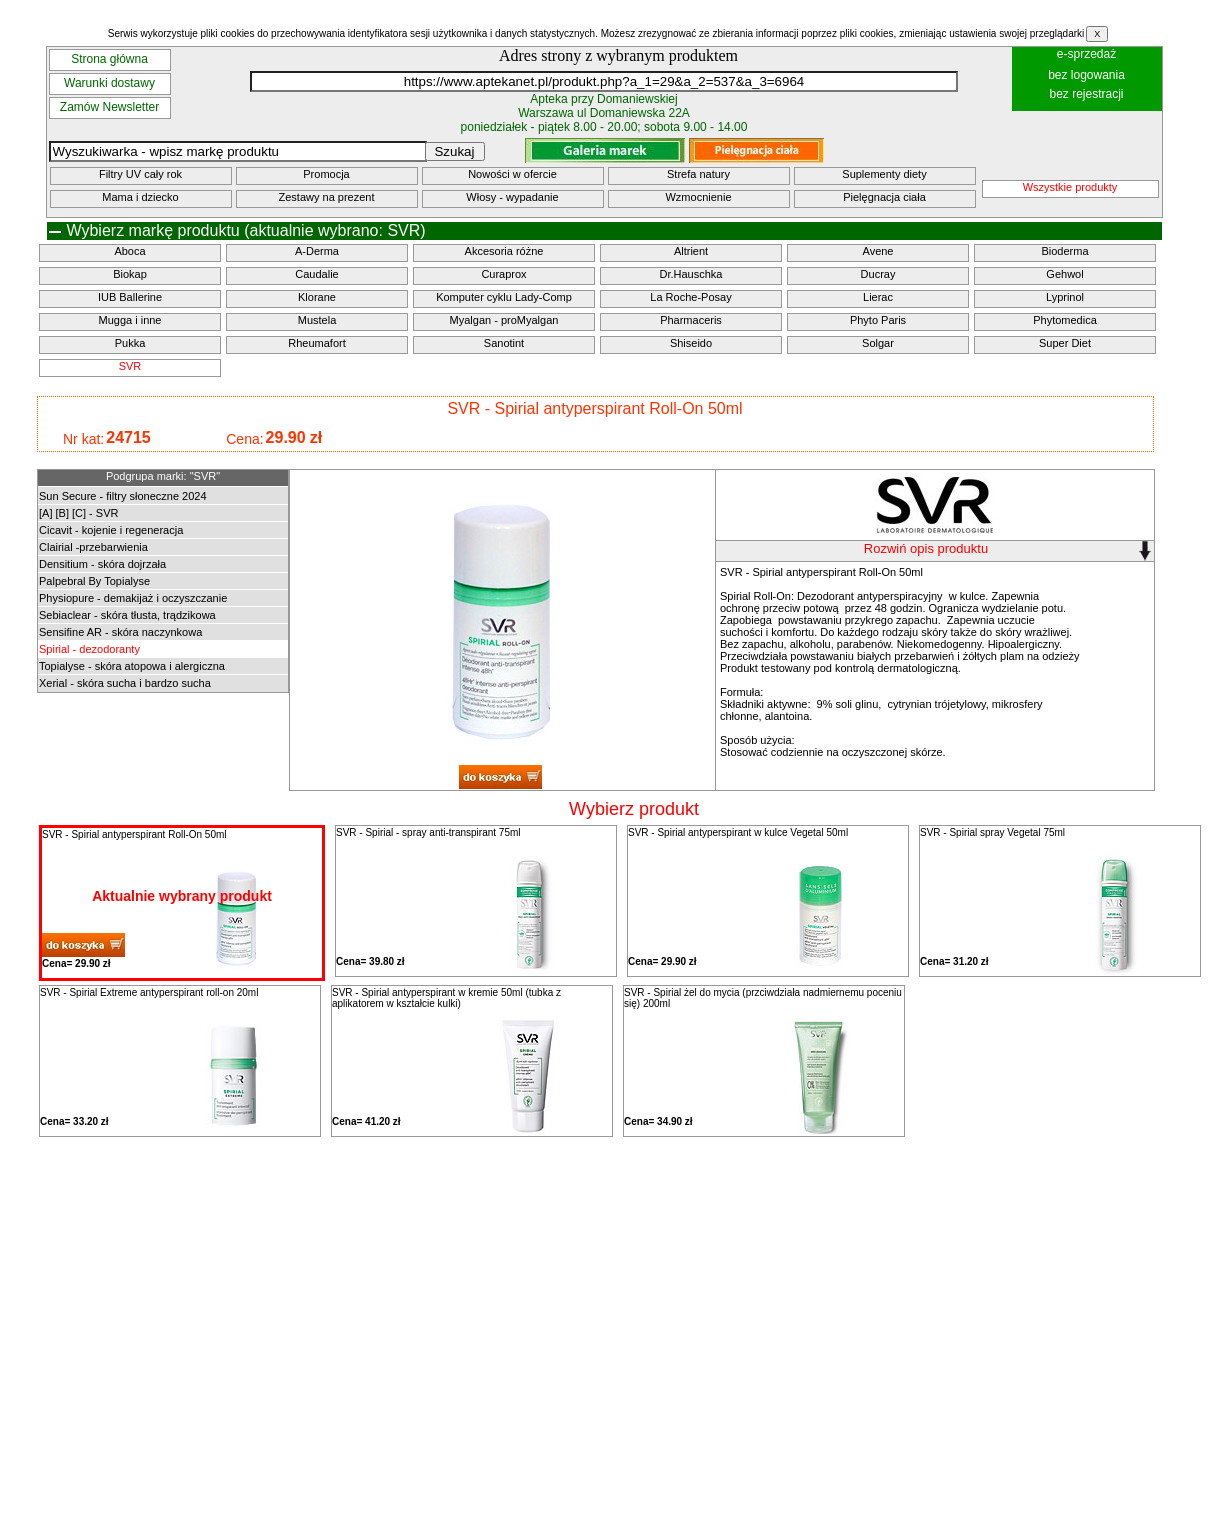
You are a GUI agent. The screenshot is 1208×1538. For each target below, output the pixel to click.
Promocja (326, 174)
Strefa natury (698, 174)
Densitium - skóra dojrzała (102, 564)
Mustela (317, 320)
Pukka (130, 343)
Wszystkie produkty (1070, 187)
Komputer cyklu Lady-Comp (504, 297)
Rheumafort (316, 343)
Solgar (878, 343)
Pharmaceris (691, 320)
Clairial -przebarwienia (93, 547)
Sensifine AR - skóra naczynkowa (120, 632)
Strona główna (109, 59)
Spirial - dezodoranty (89, 649)
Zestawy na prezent (327, 197)
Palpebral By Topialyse (94, 581)
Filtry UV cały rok (140, 174)
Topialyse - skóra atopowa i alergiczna (132, 666)
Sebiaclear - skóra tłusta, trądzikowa (127, 615)
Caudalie (316, 274)
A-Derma (317, 251)
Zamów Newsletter (109, 107)
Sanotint (504, 343)
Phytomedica (1065, 320)
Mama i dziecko (140, 197)
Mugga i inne (130, 320)
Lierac (878, 297)
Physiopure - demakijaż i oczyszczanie (133, 598)
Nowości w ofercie (512, 174)
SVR (130, 366)
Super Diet (1065, 343)
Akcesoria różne (504, 251)
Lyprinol (1065, 297)
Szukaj (454, 151)
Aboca (129, 251)
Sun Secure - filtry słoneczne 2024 (123, 496)
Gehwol (1064, 274)
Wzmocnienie (698, 197)
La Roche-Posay (690, 297)
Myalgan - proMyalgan (504, 320)
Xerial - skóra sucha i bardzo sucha (125, 683)
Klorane (317, 297)
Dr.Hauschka (691, 274)
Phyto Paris (878, 320)
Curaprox (503, 274)
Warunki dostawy (109, 83)
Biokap (130, 274)
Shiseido (691, 343)
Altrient (691, 251)
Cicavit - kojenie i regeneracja (111, 530)
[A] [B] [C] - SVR (78, 513)
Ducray (878, 274)
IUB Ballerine (130, 297)
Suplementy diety (884, 174)
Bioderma (1064, 251)
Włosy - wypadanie (512, 197)
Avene (878, 251)
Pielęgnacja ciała (884, 197)
